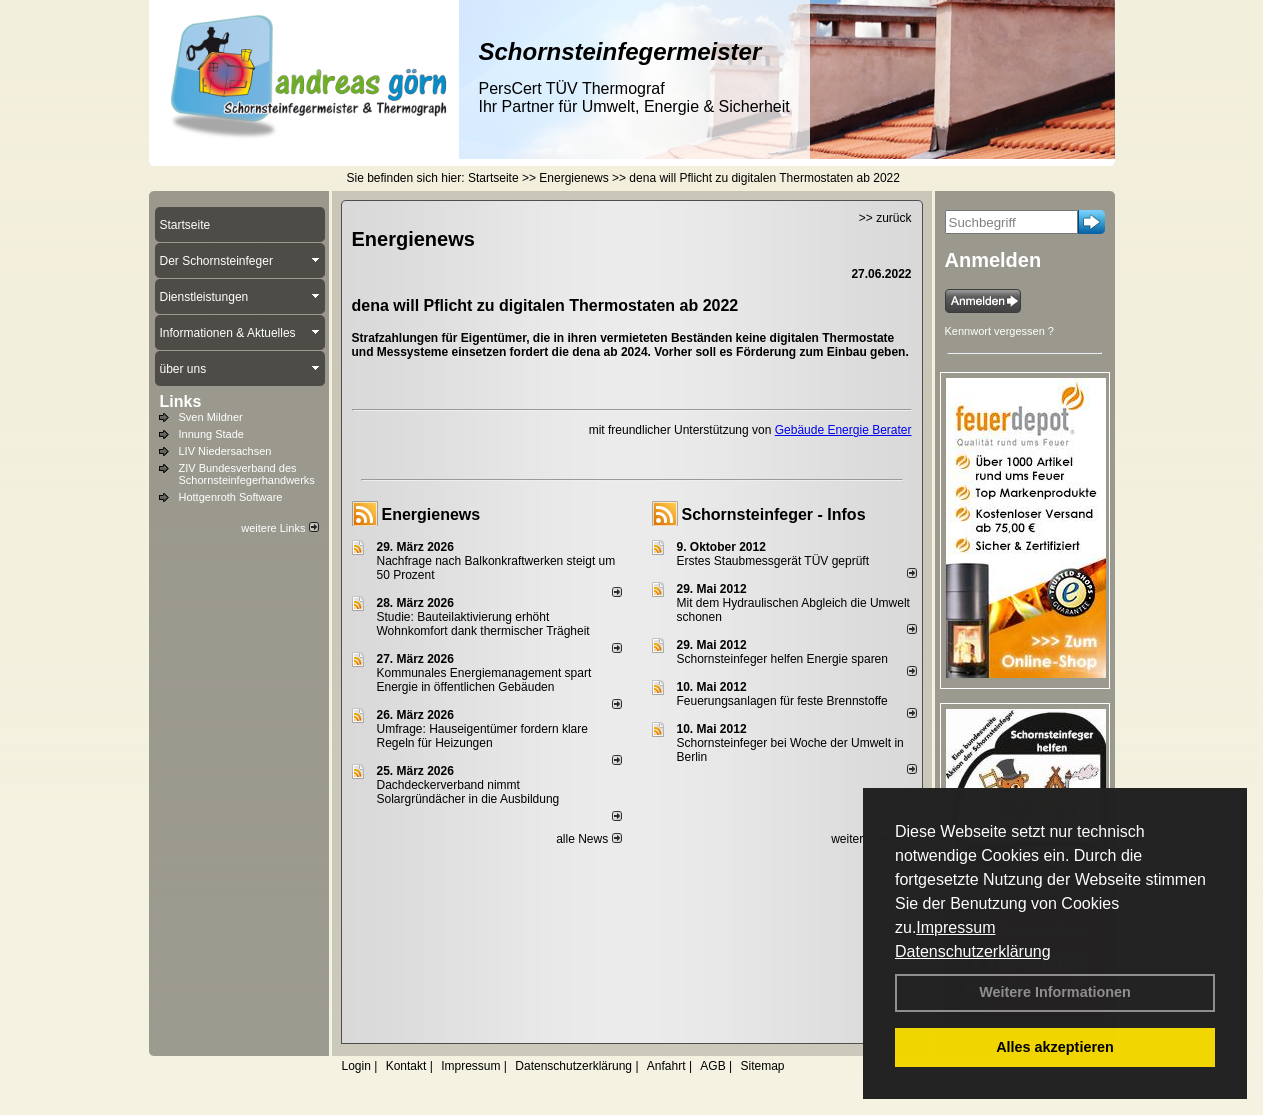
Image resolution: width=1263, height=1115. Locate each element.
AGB (712, 1066)
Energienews (431, 514)
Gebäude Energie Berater (843, 430)
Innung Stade (211, 434)
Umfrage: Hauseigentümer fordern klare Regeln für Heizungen (482, 736)
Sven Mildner (211, 417)
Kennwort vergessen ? (999, 331)
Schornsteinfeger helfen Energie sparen (782, 659)
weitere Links (279, 528)
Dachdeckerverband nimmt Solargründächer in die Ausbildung (468, 792)
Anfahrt (666, 1066)
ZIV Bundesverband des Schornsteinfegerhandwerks (247, 474)
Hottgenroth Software (231, 497)
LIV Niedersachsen (225, 451)
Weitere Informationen (1055, 992)
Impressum (955, 927)
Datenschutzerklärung (973, 951)
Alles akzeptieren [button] (1055, 1047)
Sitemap (762, 1066)
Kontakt (406, 1066)
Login (356, 1066)
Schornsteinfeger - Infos (774, 514)
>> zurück (885, 218)
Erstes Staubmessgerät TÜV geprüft (773, 561)
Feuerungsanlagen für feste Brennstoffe (782, 701)
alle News (588, 839)
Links (181, 401)
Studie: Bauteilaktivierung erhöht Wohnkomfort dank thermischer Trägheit (483, 624)
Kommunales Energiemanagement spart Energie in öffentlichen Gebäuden (484, 680)
